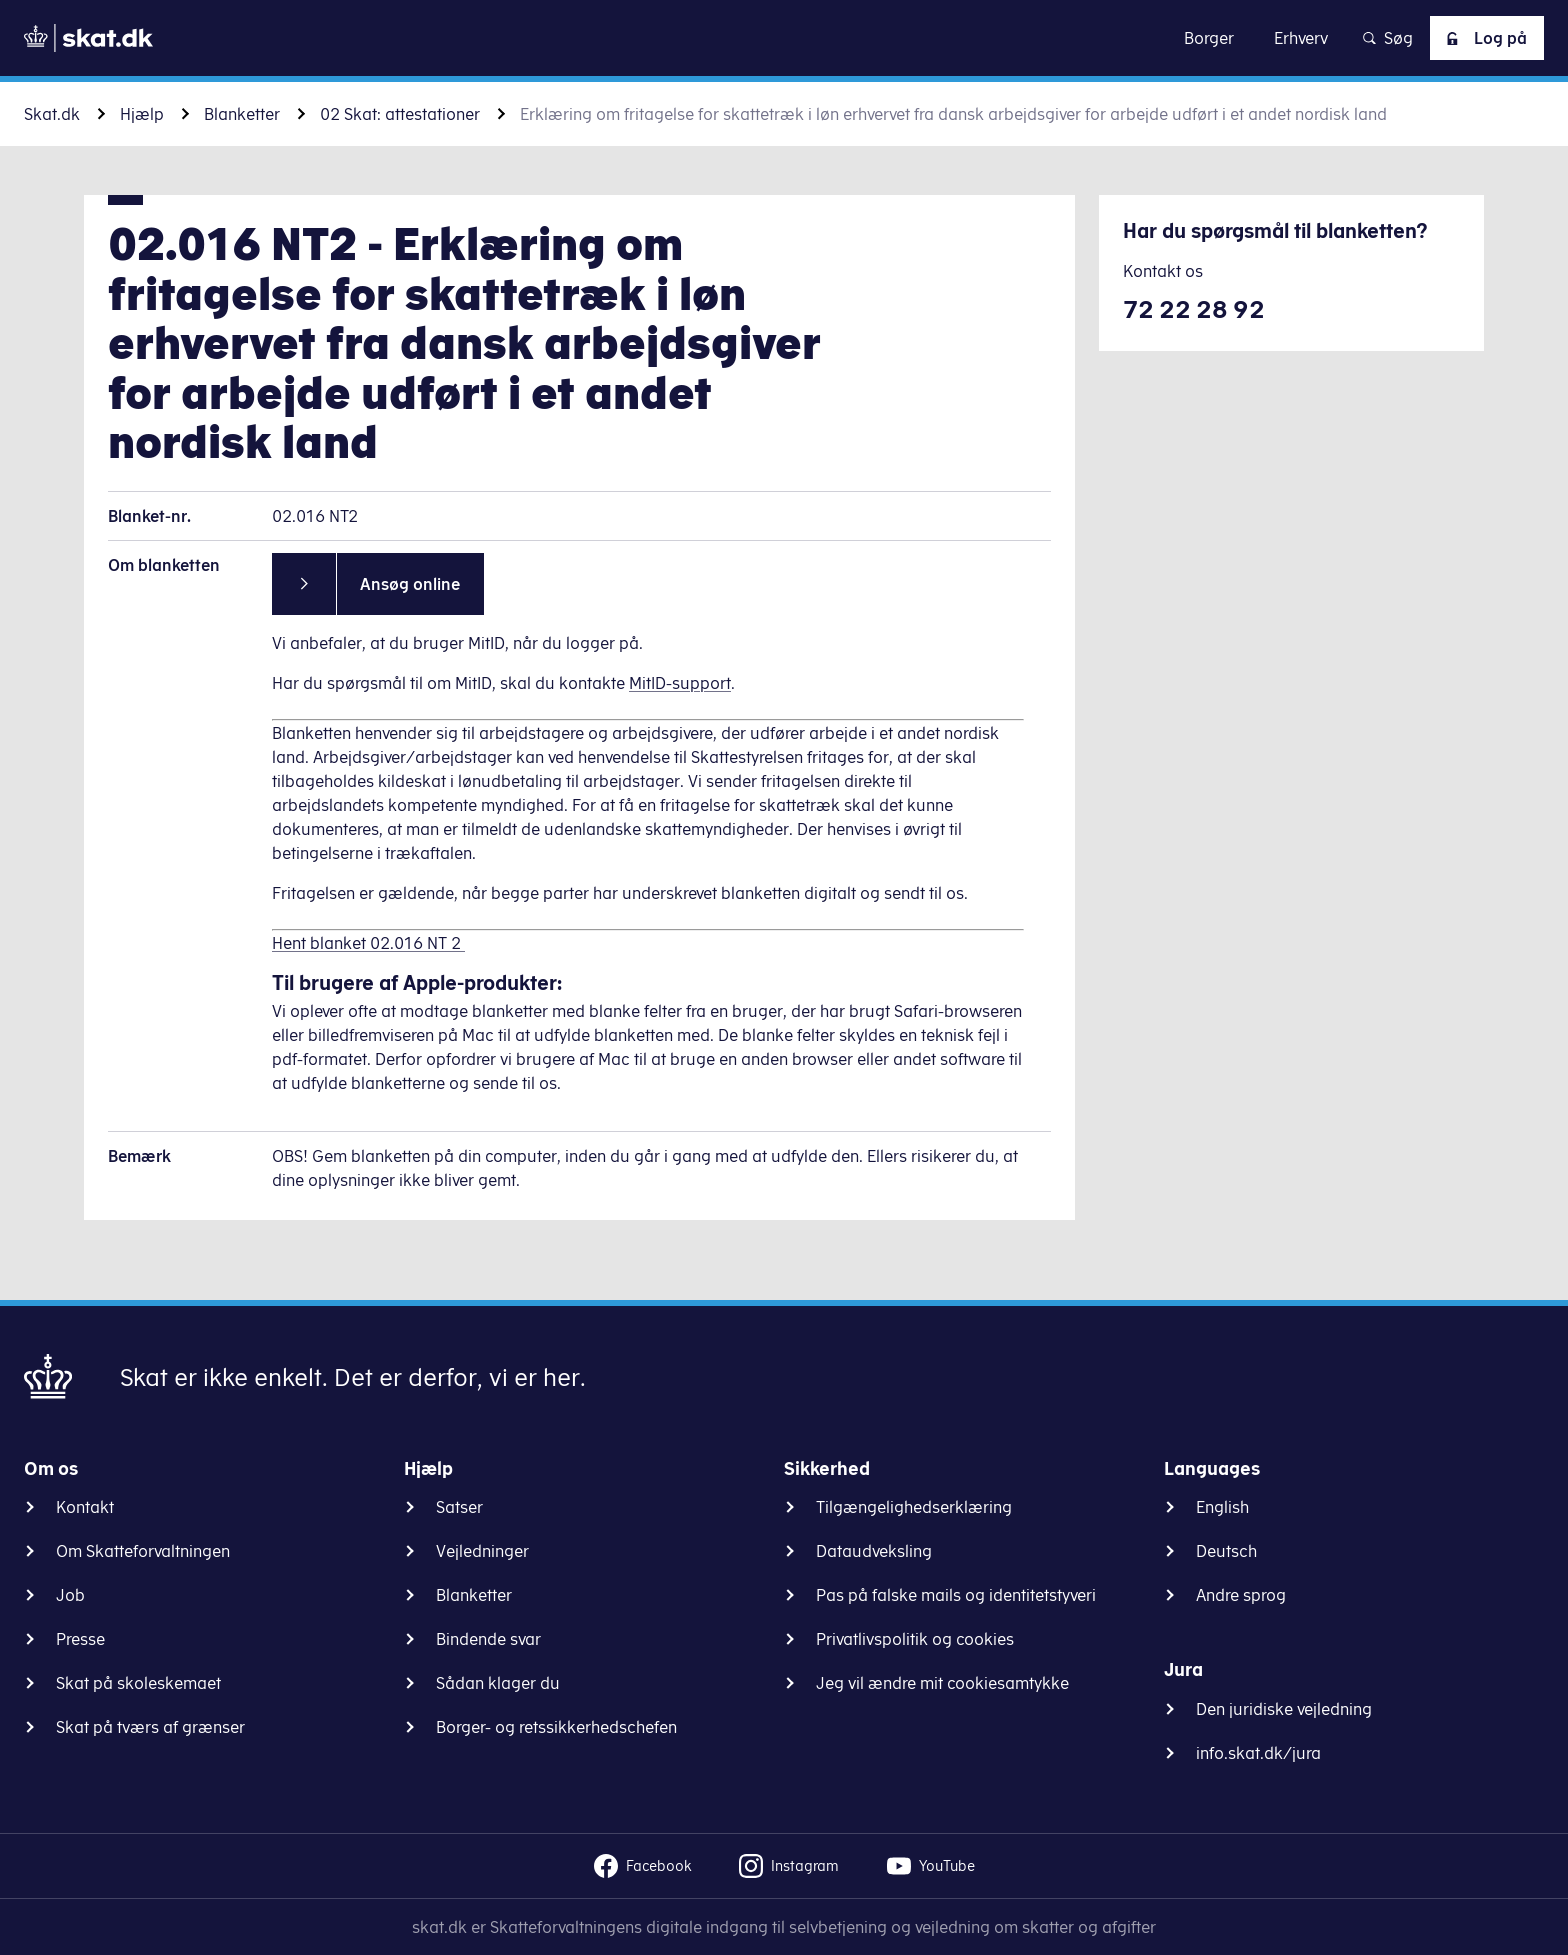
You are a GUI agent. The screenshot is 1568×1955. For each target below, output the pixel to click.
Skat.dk (52, 114)
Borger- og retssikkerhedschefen (556, 1727)
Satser (459, 1507)
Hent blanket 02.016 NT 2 (368, 943)
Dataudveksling (874, 1551)
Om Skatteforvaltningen (143, 1551)
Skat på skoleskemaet (138, 1683)
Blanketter (242, 114)
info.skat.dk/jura (1258, 1753)
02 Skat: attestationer (400, 114)
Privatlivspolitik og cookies (915, 1639)
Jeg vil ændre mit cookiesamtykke (942, 1683)
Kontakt (85, 1507)
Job (70, 1595)
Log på (1483, 38)
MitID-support (680, 683)
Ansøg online (410, 584)
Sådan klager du (498, 1683)
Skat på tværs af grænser (150, 1727)
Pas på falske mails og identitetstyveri (956, 1595)
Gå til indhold (784, 37)
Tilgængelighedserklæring (914, 1507)
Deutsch (1226, 1551)
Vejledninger (482, 1551)
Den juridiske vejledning (1284, 1709)
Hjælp (142, 114)
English (1222, 1507)
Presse (80, 1639)
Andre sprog (1241, 1595)
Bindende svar (488, 1639)
